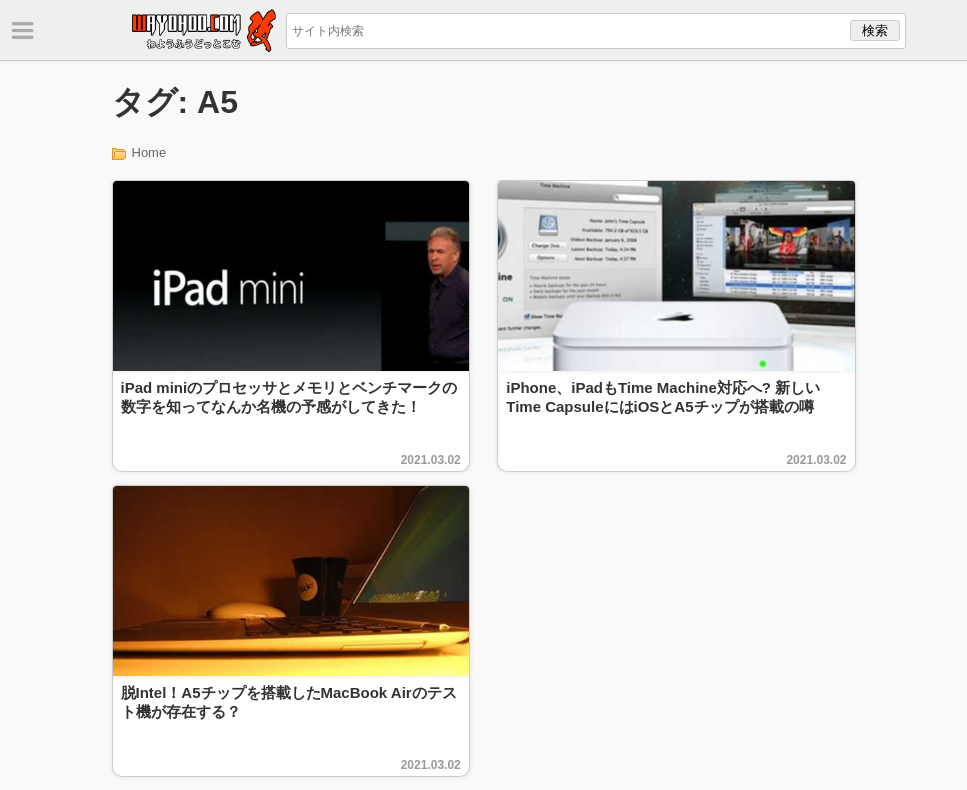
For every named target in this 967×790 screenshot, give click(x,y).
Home (149, 152)
